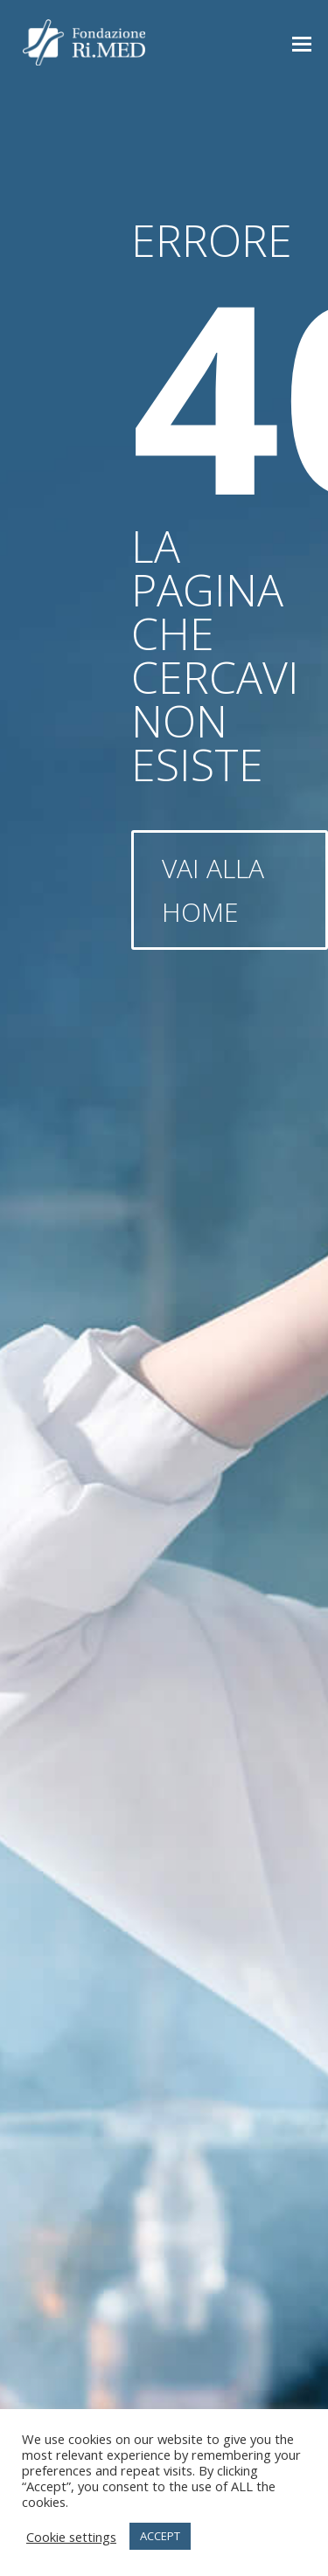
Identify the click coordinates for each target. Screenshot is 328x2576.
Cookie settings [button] (71, 2537)
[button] (301, 43)
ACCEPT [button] (160, 2536)
